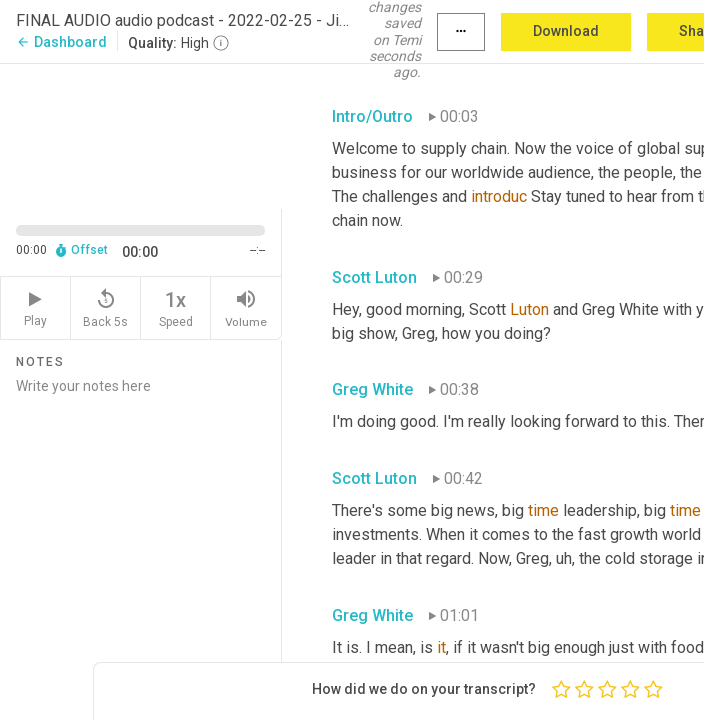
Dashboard (61, 42)
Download (566, 31)
